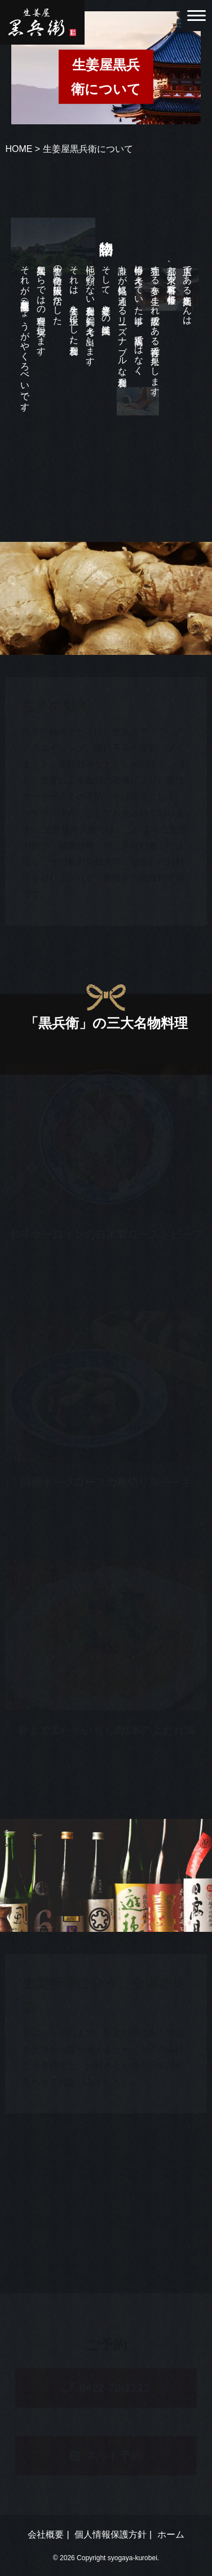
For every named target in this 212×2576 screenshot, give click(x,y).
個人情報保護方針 (110, 2534)
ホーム (170, 2534)
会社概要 (46, 2534)
